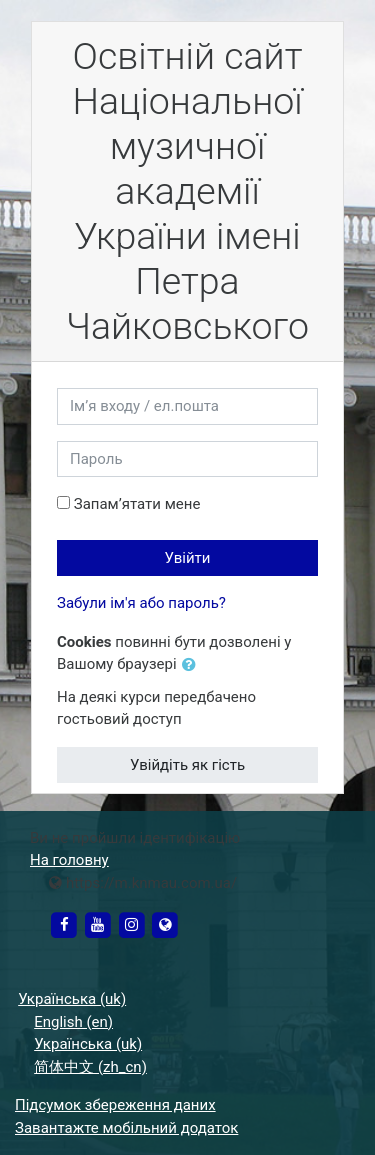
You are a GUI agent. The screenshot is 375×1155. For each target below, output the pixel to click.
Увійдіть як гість (187, 765)
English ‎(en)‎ (73, 1022)
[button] (193, 665)
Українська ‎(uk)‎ (72, 999)
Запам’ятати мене (137, 504)
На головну (69, 860)
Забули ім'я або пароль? (141, 603)
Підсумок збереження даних (115, 1105)
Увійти (188, 558)
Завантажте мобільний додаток (126, 1128)
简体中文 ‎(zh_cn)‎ (90, 1067)
